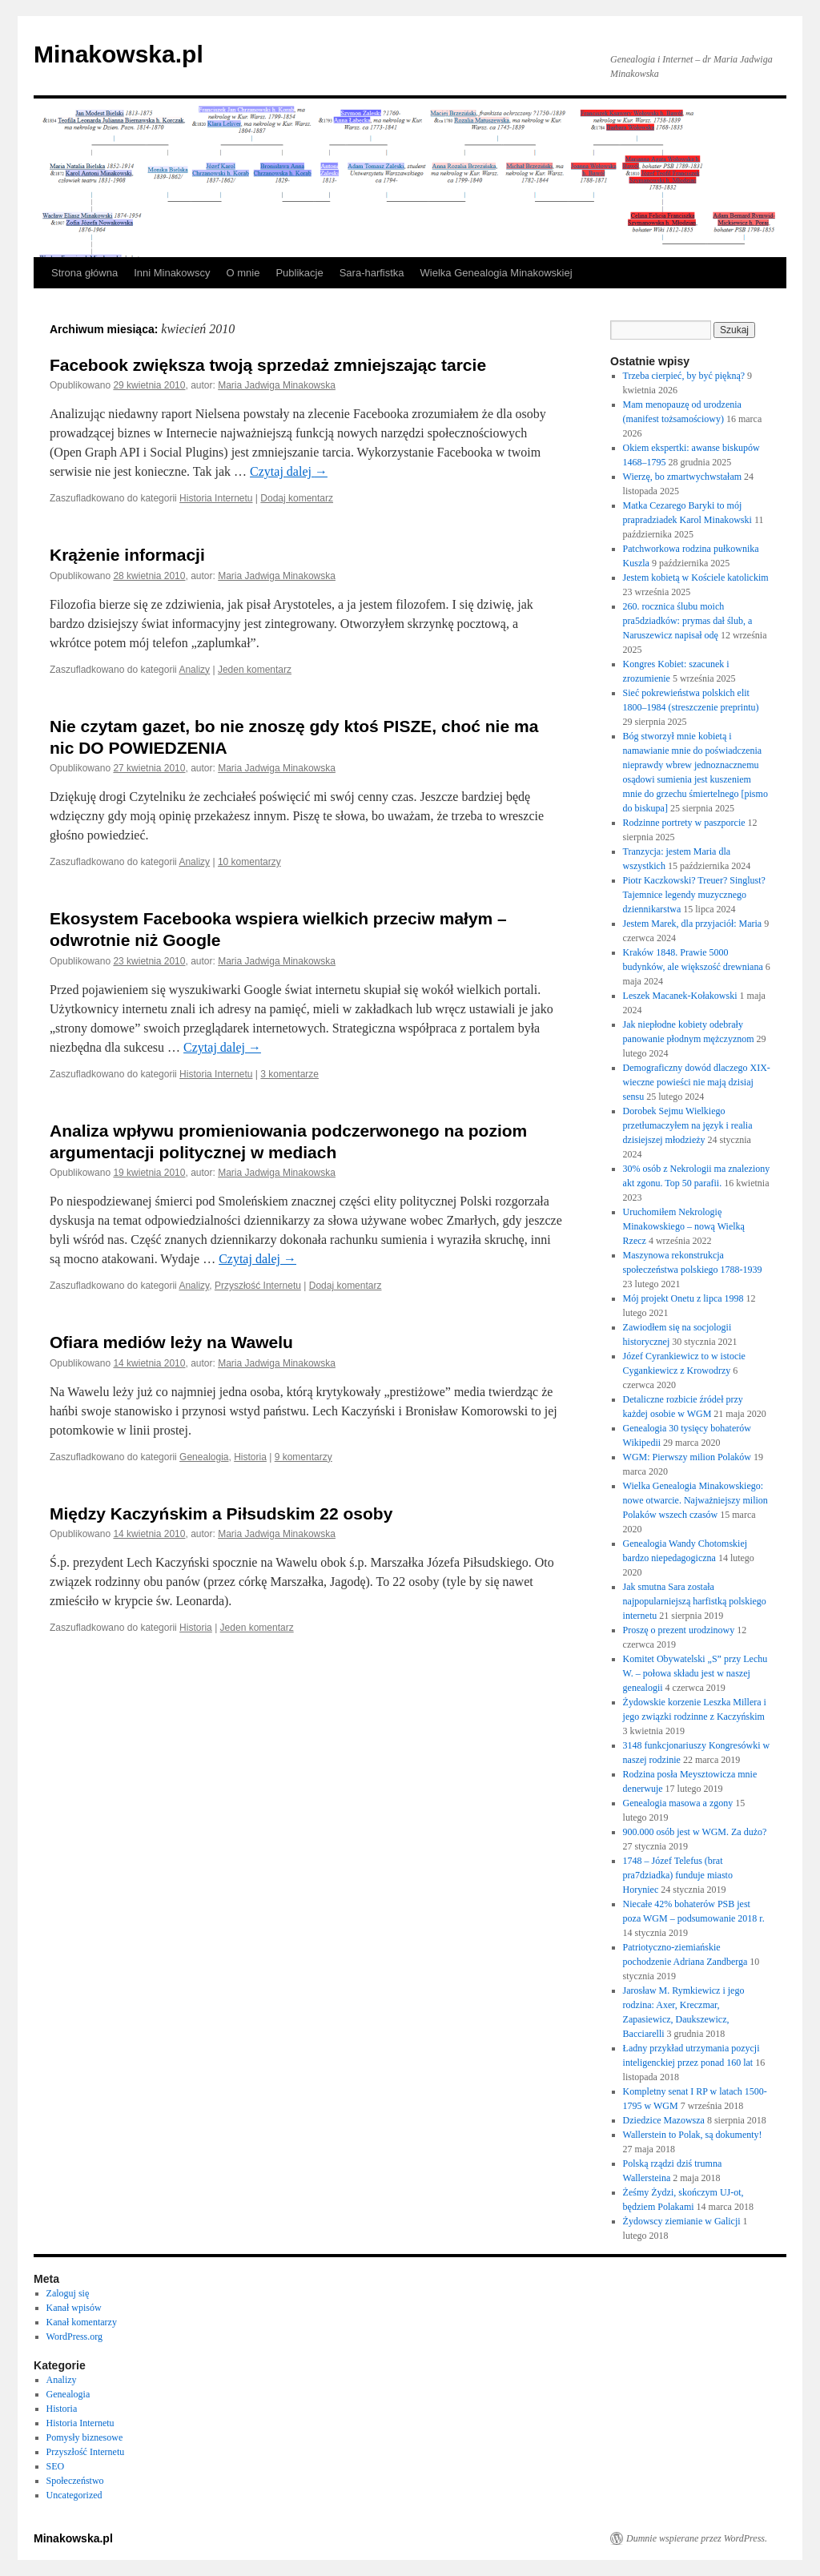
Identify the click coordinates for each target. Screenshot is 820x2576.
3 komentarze (289, 1074)
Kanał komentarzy (81, 2322)
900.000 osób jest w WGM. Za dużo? (695, 1831)
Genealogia (203, 1457)
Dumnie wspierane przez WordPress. (696, 2538)
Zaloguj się (68, 2293)
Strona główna (84, 273)
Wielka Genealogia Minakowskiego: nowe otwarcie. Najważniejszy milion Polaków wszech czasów (695, 1500)
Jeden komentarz (254, 669)
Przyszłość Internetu (258, 1285)
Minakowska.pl (118, 54)
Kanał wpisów (74, 2307)
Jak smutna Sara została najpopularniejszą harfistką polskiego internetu (694, 1601)
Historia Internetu (215, 498)
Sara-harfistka (372, 273)
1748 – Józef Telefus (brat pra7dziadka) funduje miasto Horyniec (678, 1875)
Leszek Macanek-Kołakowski (680, 995)
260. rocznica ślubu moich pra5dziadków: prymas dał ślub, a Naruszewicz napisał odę (688, 621)
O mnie (243, 273)
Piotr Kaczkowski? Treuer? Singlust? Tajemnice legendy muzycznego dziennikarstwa (694, 895)
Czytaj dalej (289, 471)
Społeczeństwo (75, 2480)
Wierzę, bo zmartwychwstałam (682, 476)
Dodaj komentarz (296, 498)
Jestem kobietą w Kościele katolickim (696, 577)
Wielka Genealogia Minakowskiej (496, 273)
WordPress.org (74, 2336)
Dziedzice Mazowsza (664, 2120)
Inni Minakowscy (172, 273)
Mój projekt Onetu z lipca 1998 (683, 1298)
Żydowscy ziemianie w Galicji (682, 2221)
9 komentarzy (303, 1457)
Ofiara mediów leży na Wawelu (171, 1342)
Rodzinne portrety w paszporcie (684, 822)
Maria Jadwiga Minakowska (277, 385)
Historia (250, 1457)
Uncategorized (74, 2495)
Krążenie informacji (127, 554)
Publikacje (299, 273)
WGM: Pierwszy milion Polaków (687, 1457)
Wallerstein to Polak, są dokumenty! (692, 2134)
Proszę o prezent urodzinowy (679, 1630)
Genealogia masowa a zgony (678, 1803)
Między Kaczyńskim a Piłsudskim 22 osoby (221, 1513)
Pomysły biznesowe (84, 2437)
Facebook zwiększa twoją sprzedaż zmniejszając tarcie (268, 365)
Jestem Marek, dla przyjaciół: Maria (692, 923)
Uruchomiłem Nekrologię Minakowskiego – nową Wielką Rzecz (684, 1226)
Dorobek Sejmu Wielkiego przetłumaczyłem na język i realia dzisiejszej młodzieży (688, 1125)
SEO (55, 2466)
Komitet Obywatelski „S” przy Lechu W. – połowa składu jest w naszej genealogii (695, 1673)
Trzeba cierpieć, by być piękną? (684, 375)
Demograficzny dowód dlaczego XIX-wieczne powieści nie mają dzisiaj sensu (696, 1082)
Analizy (194, 669)
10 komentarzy (249, 861)
